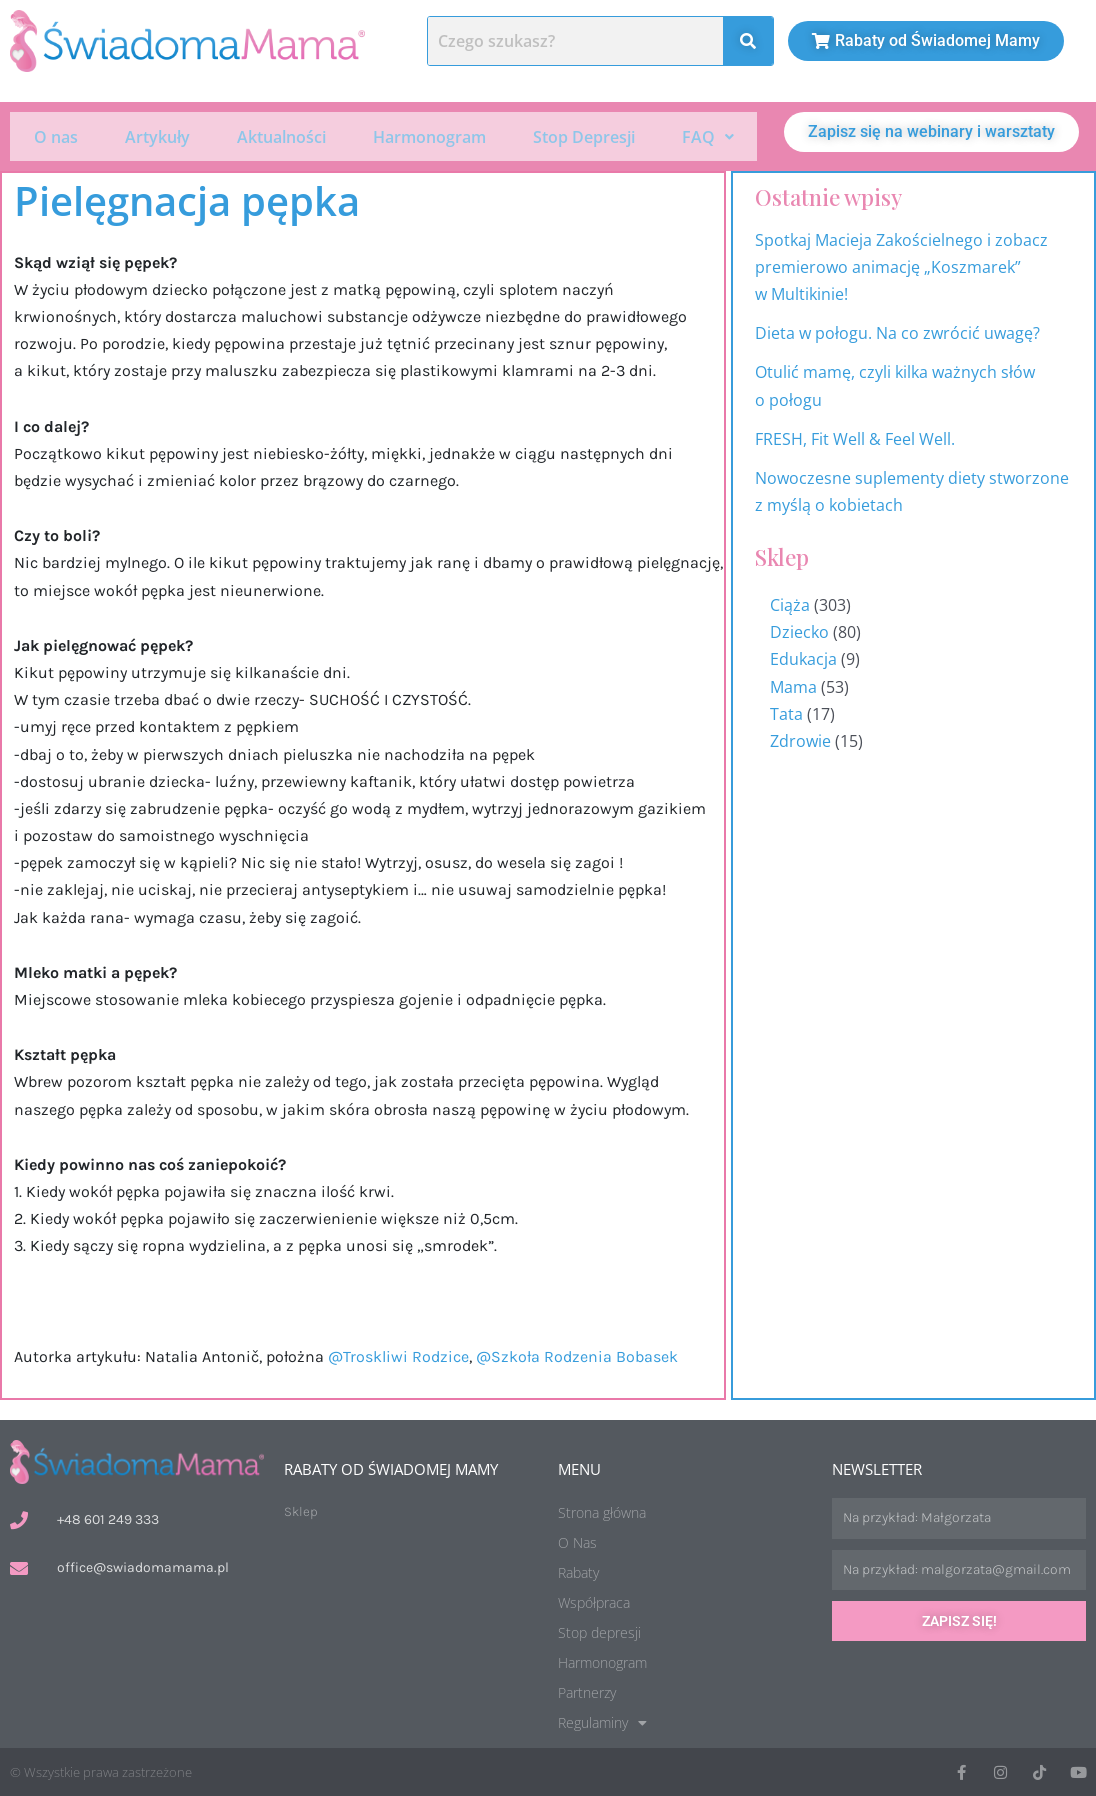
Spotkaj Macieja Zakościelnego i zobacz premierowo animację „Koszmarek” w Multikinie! (901, 264)
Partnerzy (587, 1690)
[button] (707, 135)
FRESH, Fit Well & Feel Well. (855, 437)
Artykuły (157, 135)
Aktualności (281, 135)
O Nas (577, 1540)
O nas (56, 135)
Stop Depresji (584, 135)
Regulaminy (602, 1721)
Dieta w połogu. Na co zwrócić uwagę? (897, 331)
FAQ (708, 135)
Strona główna (602, 1510)
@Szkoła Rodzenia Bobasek (577, 1353)
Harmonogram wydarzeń (1065, 962)
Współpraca (594, 1600)
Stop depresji (599, 1630)
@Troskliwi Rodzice (398, 1353)
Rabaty (578, 1570)
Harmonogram (429, 135)
